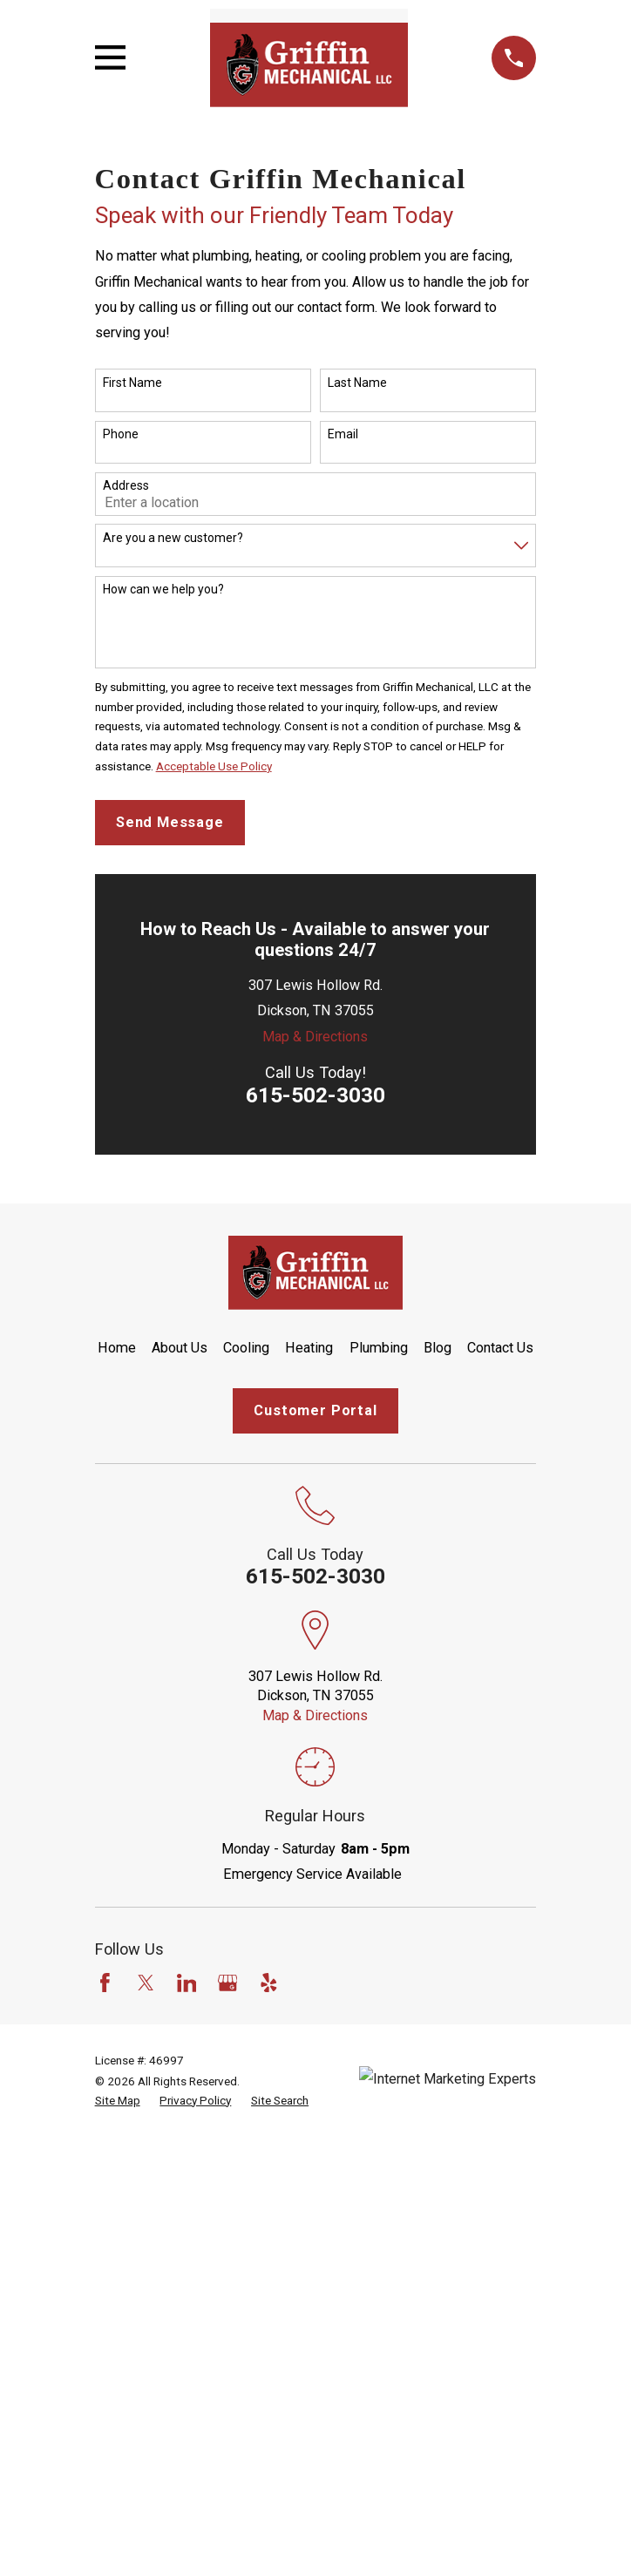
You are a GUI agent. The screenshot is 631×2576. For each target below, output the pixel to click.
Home (117, 1347)
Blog (437, 1347)
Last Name (357, 383)
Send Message (170, 822)
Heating (309, 1347)
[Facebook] (105, 1983)
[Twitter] (146, 1983)
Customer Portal (315, 1410)
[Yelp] (269, 1983)
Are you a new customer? (173, 538)
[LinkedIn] (187, 1983)
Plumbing (378, 1347)
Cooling (246, 1347)
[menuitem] (117, 2100)
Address (126, 485)
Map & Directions (315, 1036)
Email (343, 434)
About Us (179, 1347)
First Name (132, 383)
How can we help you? (163, 589)
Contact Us (500, 1347)
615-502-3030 (315, 1095)
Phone (121, 434)
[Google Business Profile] (228, 1983)
